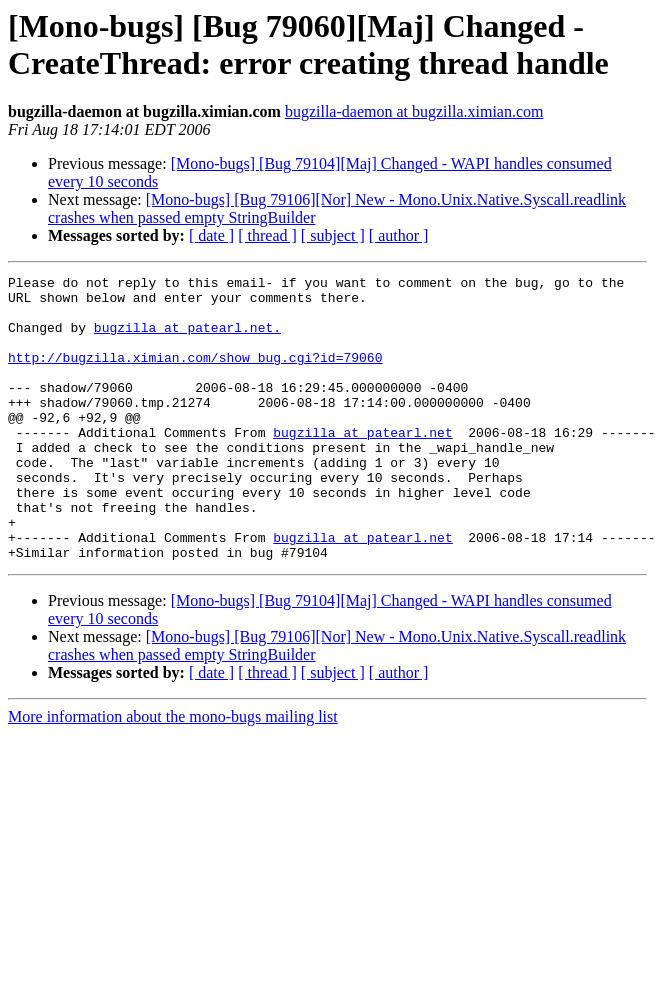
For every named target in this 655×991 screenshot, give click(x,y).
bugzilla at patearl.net (362, 465)
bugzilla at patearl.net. (187, 339)
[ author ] (399, 235)
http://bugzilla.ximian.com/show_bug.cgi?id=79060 (195, 375)
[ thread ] (267, 235)
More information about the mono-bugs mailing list (173, 773)
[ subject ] (333, 235)
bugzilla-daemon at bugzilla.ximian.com (414, 111)
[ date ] (211, 235)
